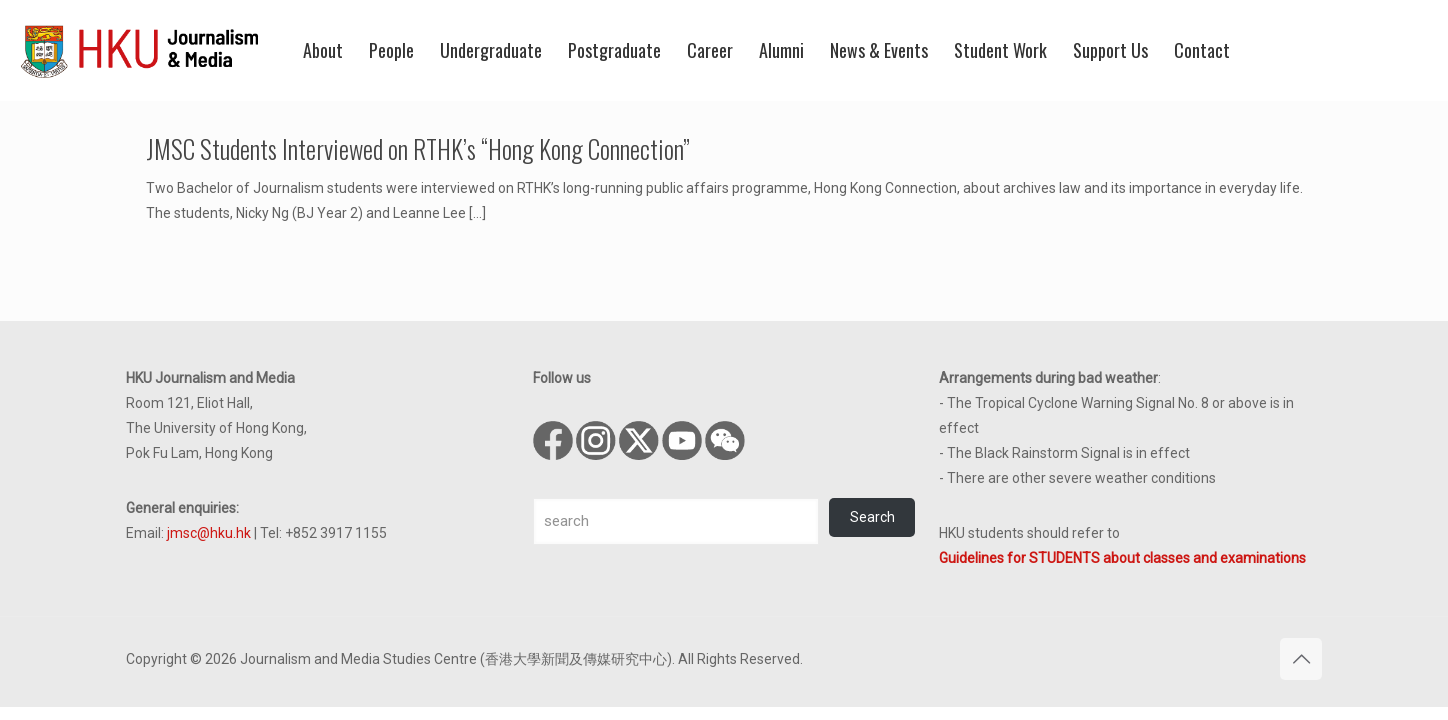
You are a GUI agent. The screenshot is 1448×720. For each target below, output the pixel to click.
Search (872, 517)
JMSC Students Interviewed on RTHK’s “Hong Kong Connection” (418, 148)
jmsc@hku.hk (209, 533)
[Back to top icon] (1301, 659)
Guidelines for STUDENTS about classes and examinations (1122, 558)
